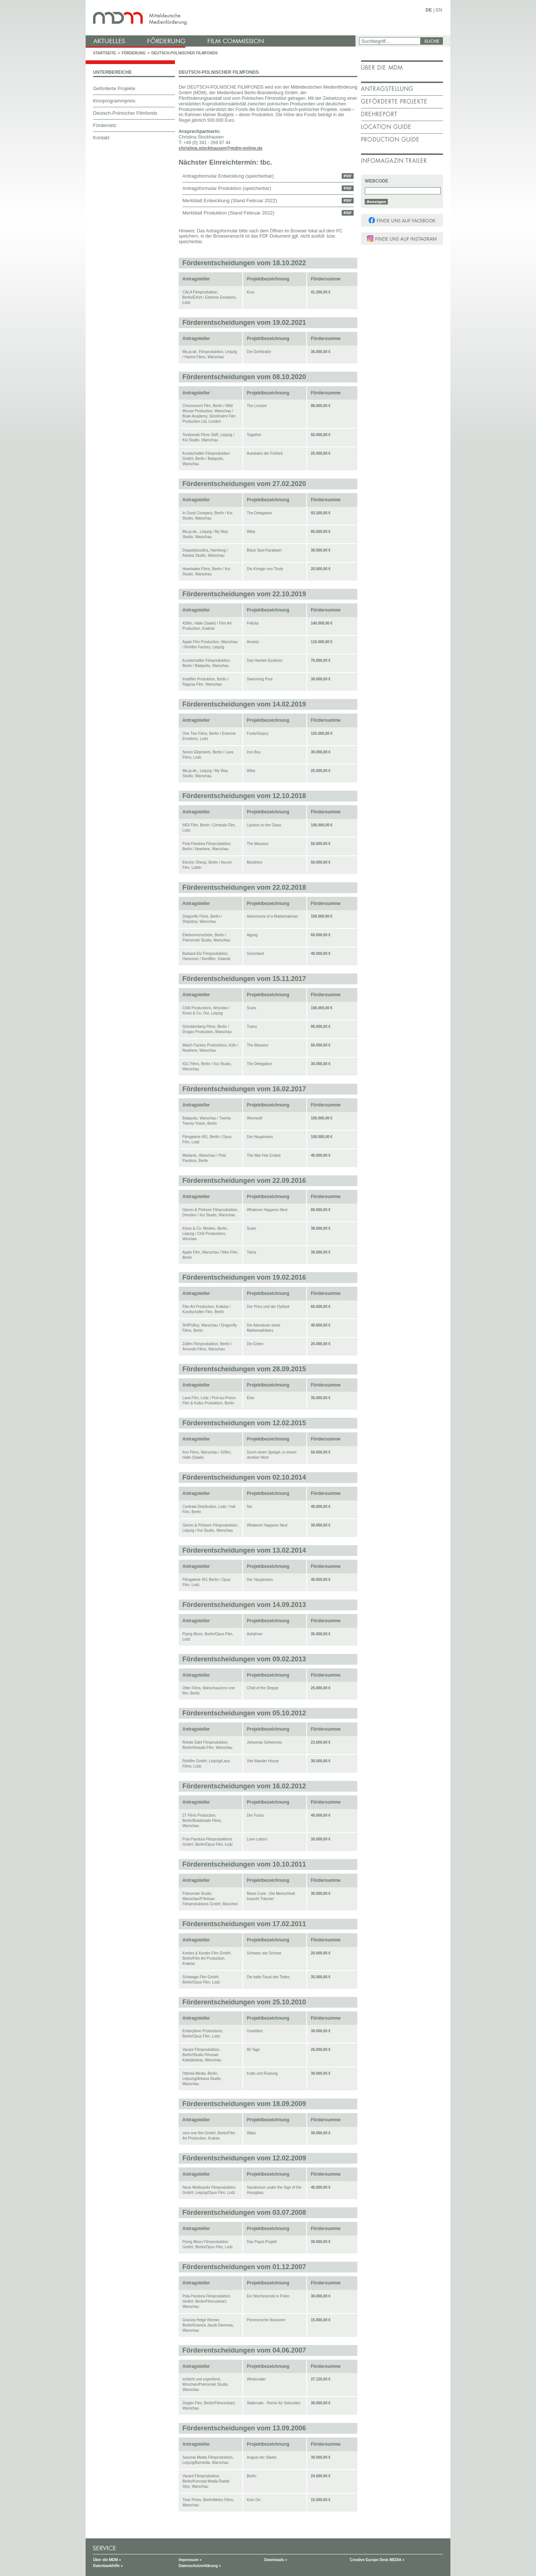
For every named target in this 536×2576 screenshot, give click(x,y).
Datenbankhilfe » (108, 2566)
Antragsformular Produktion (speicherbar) (226, 188)
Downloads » (275, 2560)
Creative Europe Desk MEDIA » (377, 2560)
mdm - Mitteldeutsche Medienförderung (221, 17)
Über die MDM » (107, 2560)
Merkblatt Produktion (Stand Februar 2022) (228, 213)
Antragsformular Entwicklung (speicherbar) (228, 176)
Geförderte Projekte (114, 88)
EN (439, 10)
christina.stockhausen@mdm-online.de (220, 148)
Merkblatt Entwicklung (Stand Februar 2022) (229, 200)
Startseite (104, 53)
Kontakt (101, 137)
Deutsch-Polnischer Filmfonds (184, 53)
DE (429, 10)
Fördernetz (105, 125)
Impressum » (190, 2560)
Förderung (134, 53)
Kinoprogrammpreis (114, 101)
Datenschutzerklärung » (200, 2566)
